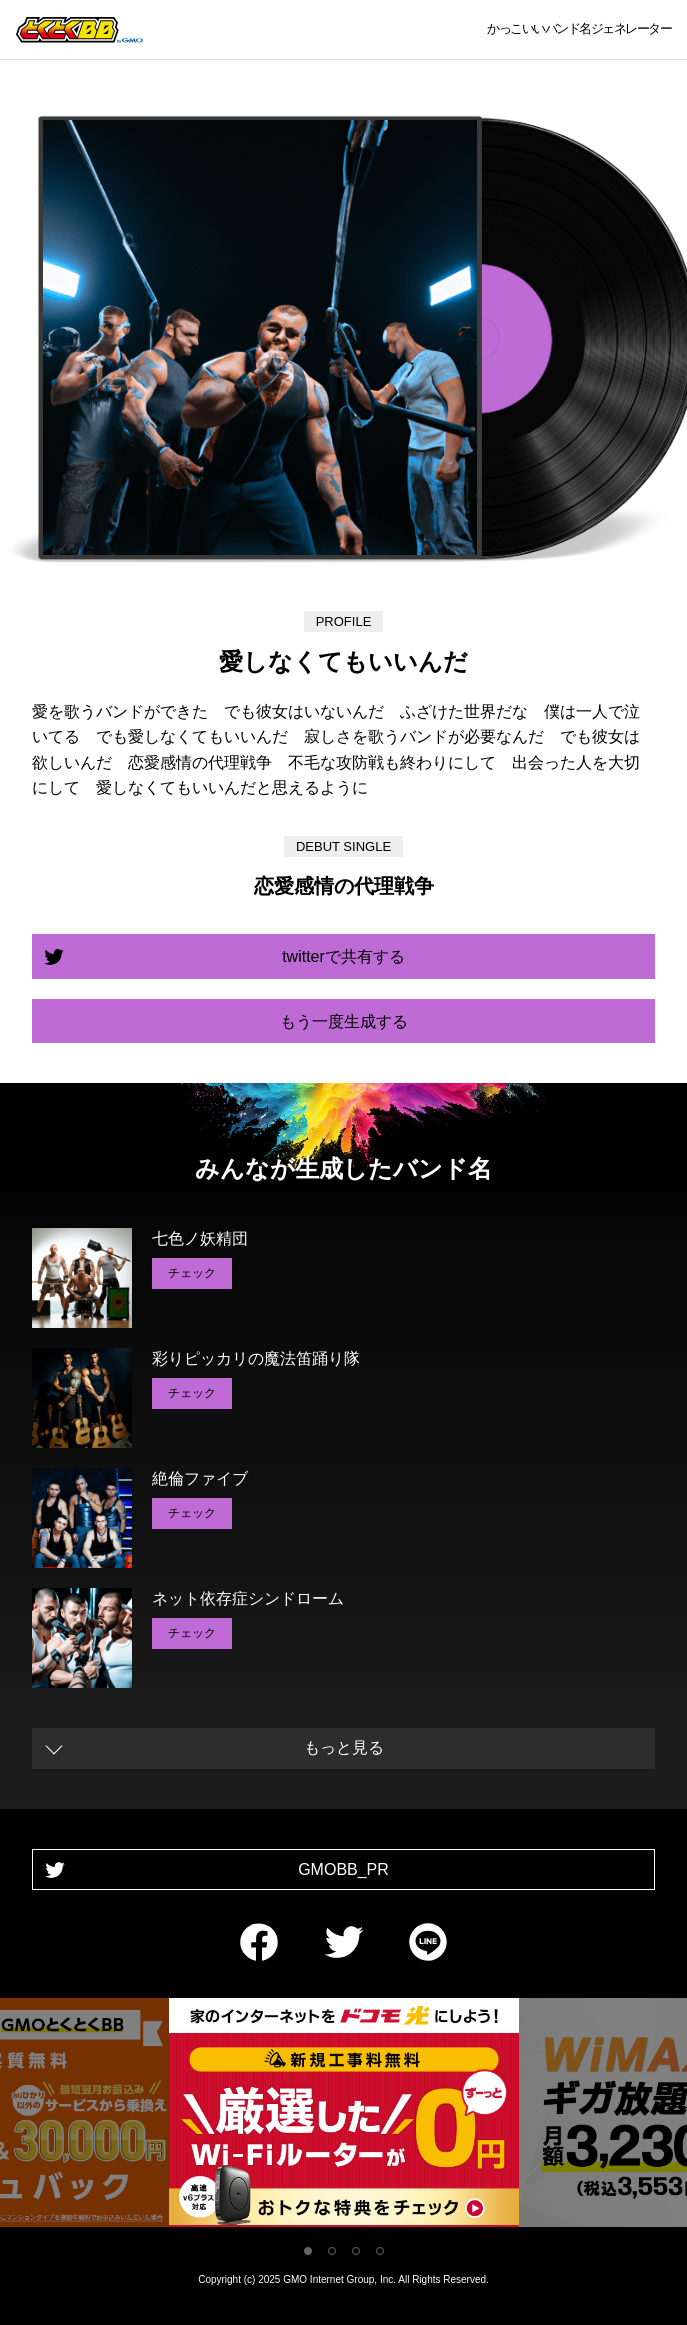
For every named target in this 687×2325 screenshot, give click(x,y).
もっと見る (344, 1747)
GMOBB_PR (343, 1869)
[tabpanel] (344, 2116)
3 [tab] (356, 2251)
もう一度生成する (344, 1021)
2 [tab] (332, 2251)
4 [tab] (380, 2251)
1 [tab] (308, 2251)
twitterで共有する (343, 956)
